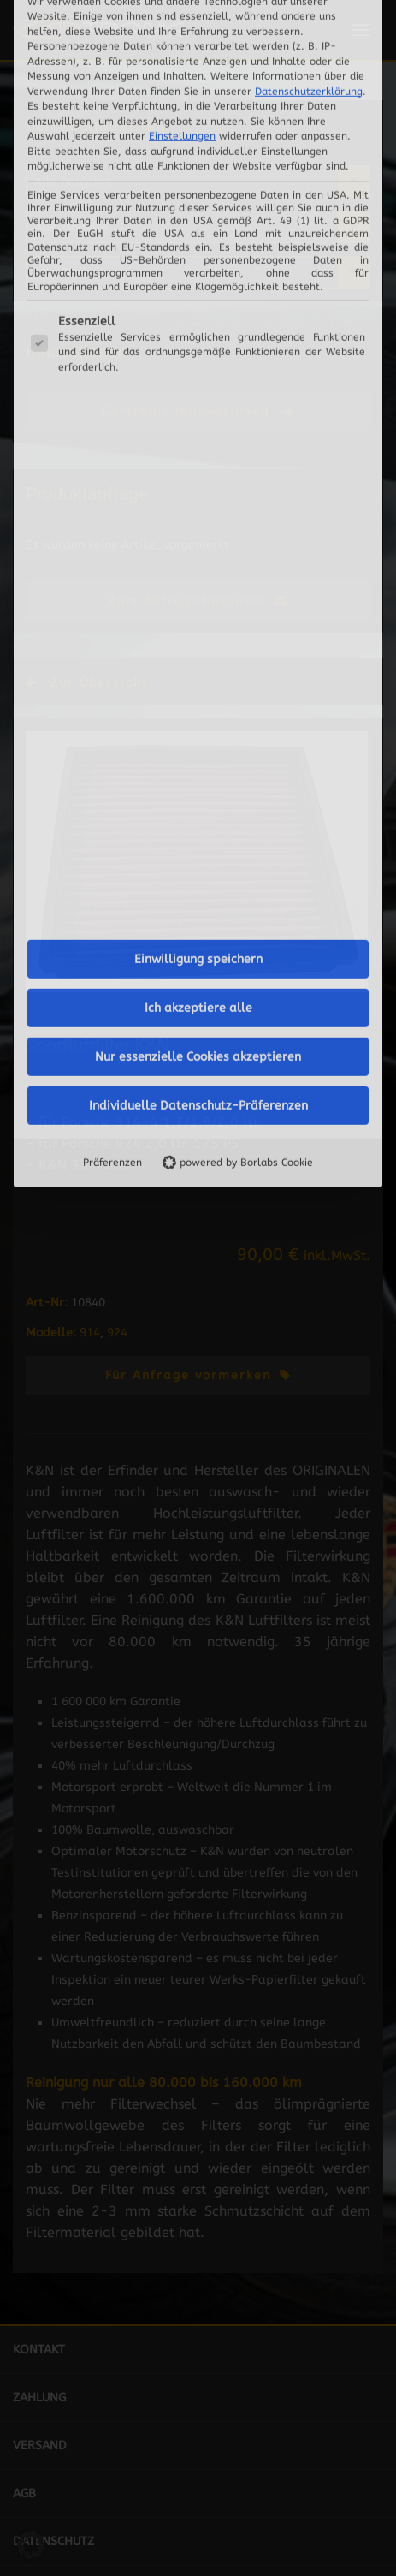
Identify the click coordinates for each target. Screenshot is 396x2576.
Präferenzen (112, 732)
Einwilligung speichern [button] (198, 528)
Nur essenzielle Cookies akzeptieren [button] (198, 626)
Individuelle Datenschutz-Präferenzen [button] (198, 675)
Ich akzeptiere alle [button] (198, 577)
